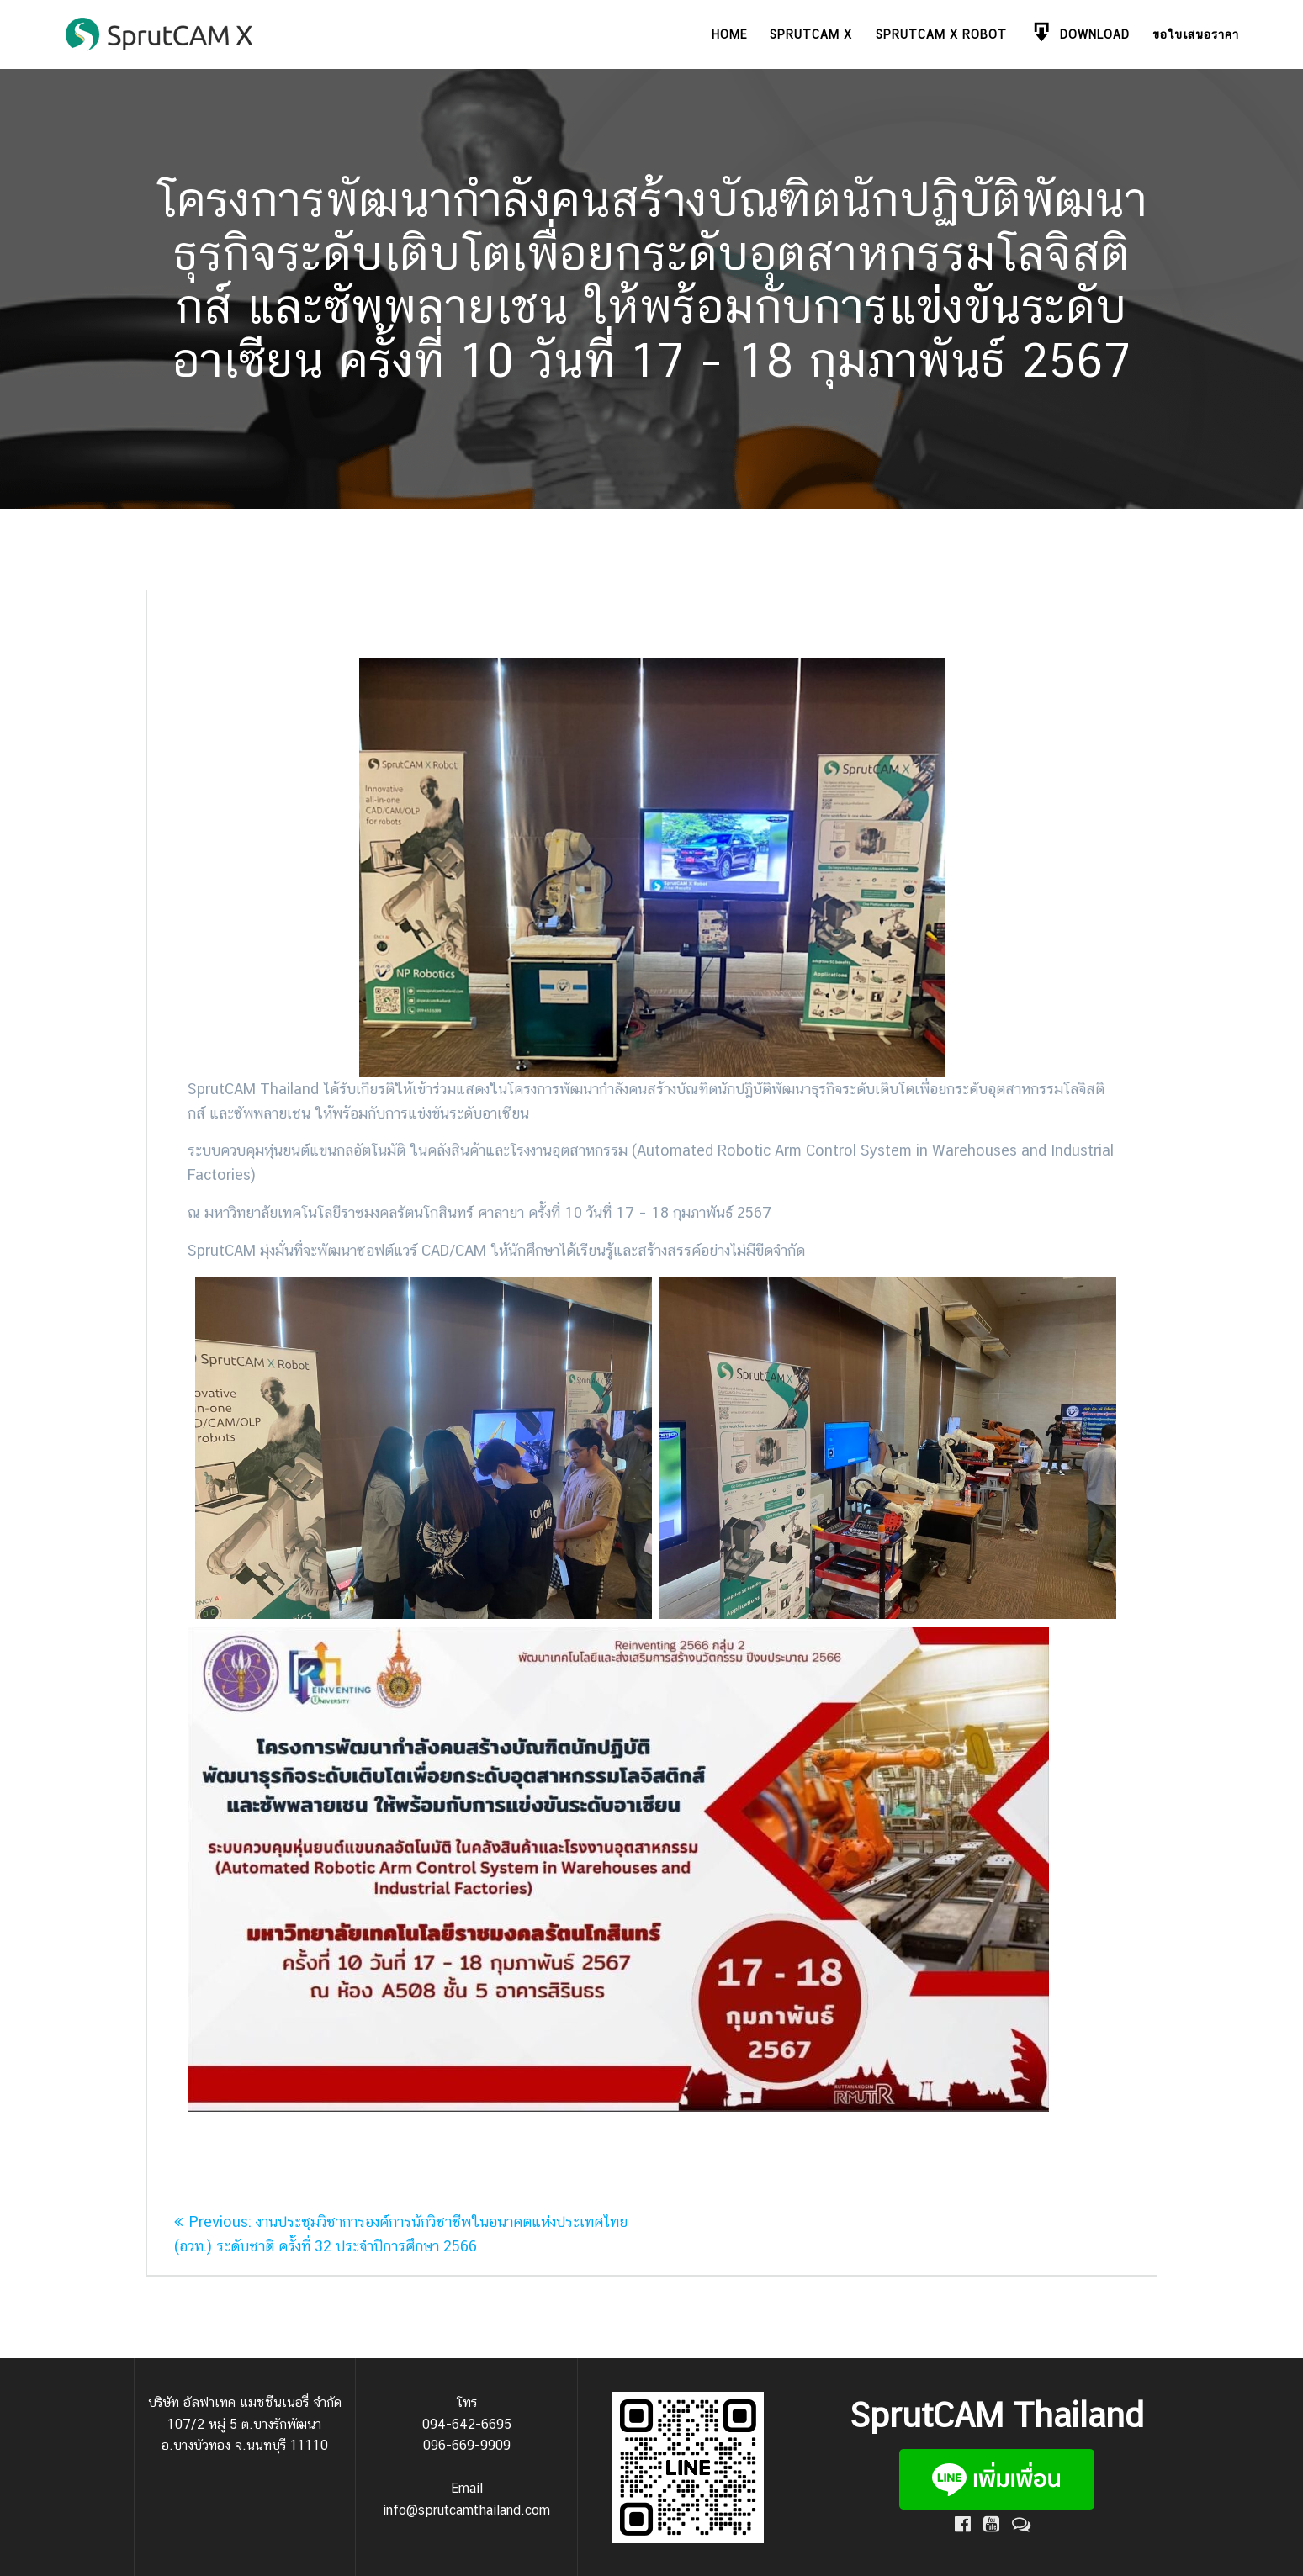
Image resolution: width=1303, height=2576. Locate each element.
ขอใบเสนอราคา (1195, 34)
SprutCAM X (811, 34)
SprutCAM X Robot (941, 34)
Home (729, 34)
